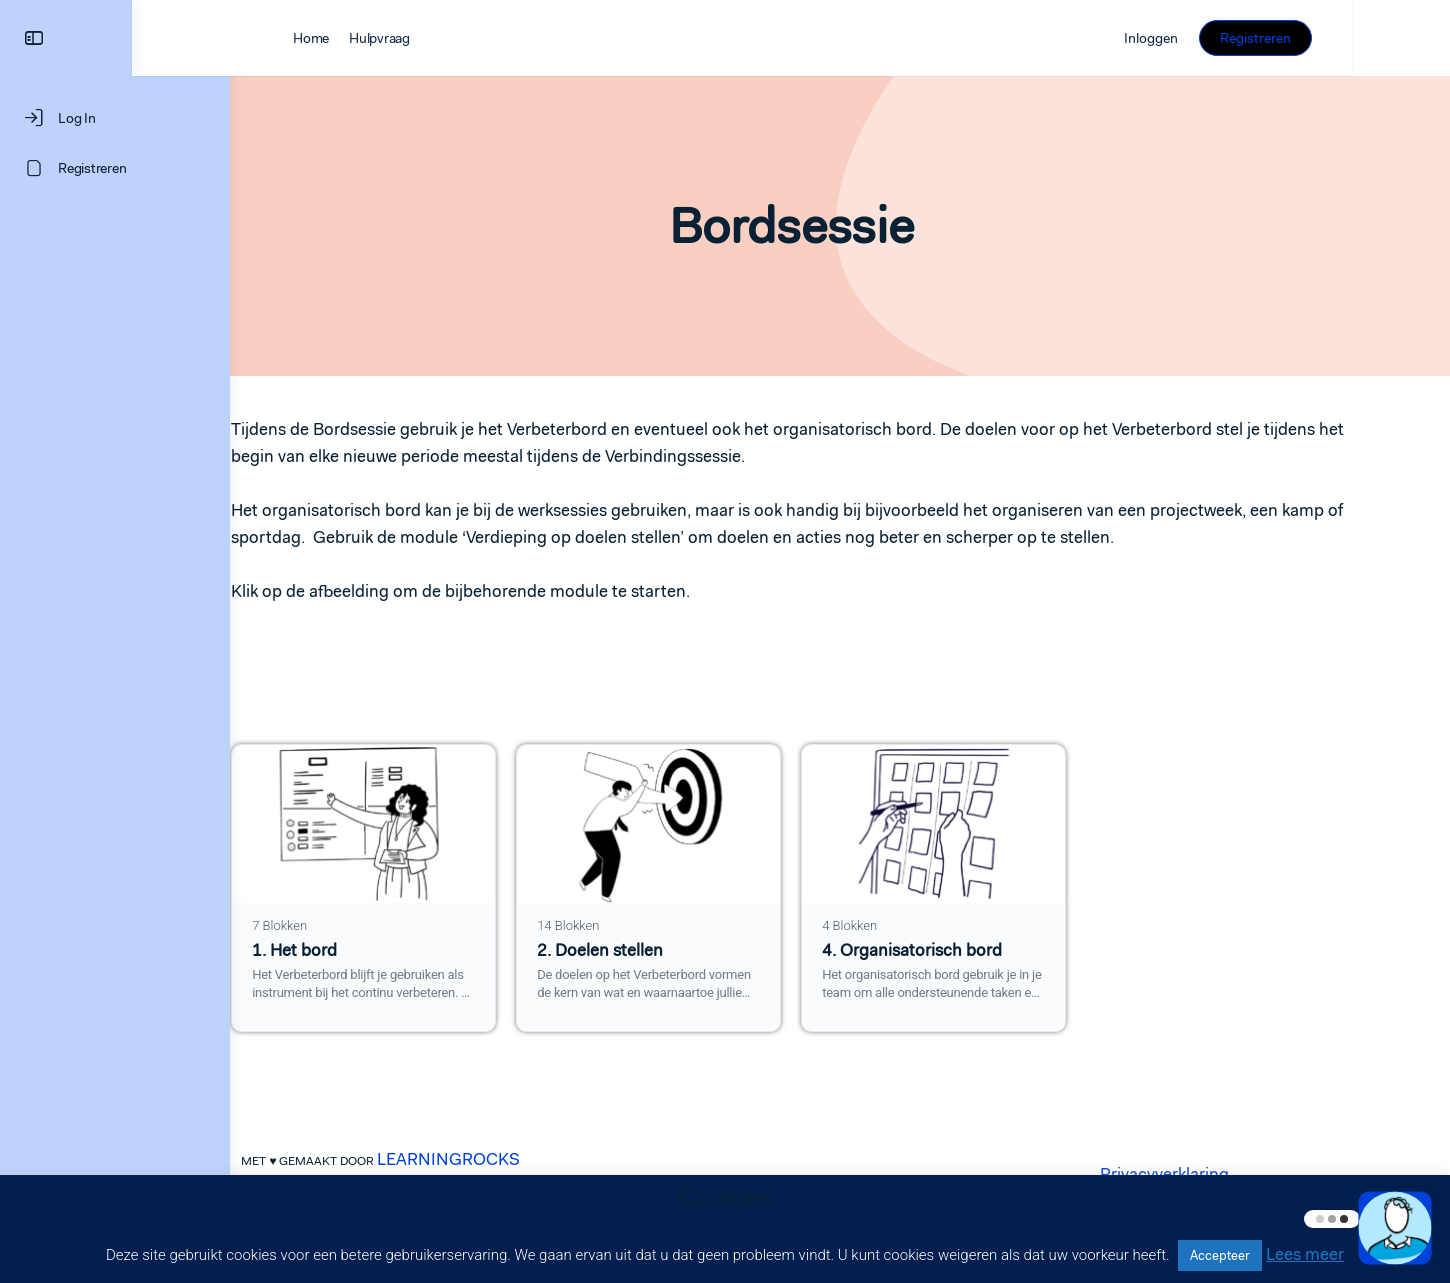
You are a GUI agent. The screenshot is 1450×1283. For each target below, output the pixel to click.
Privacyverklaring (1213, 1174)
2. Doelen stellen (649, 950)
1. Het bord (343, 950)
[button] (1395, 1228)
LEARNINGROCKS (497, 1159)
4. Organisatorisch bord (961, 950)
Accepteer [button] (1220, 1255)
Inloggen (1249, 38)
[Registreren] (115, 168)
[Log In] (115, 118)
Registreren (1353, 38)
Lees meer (1305, 1254)
